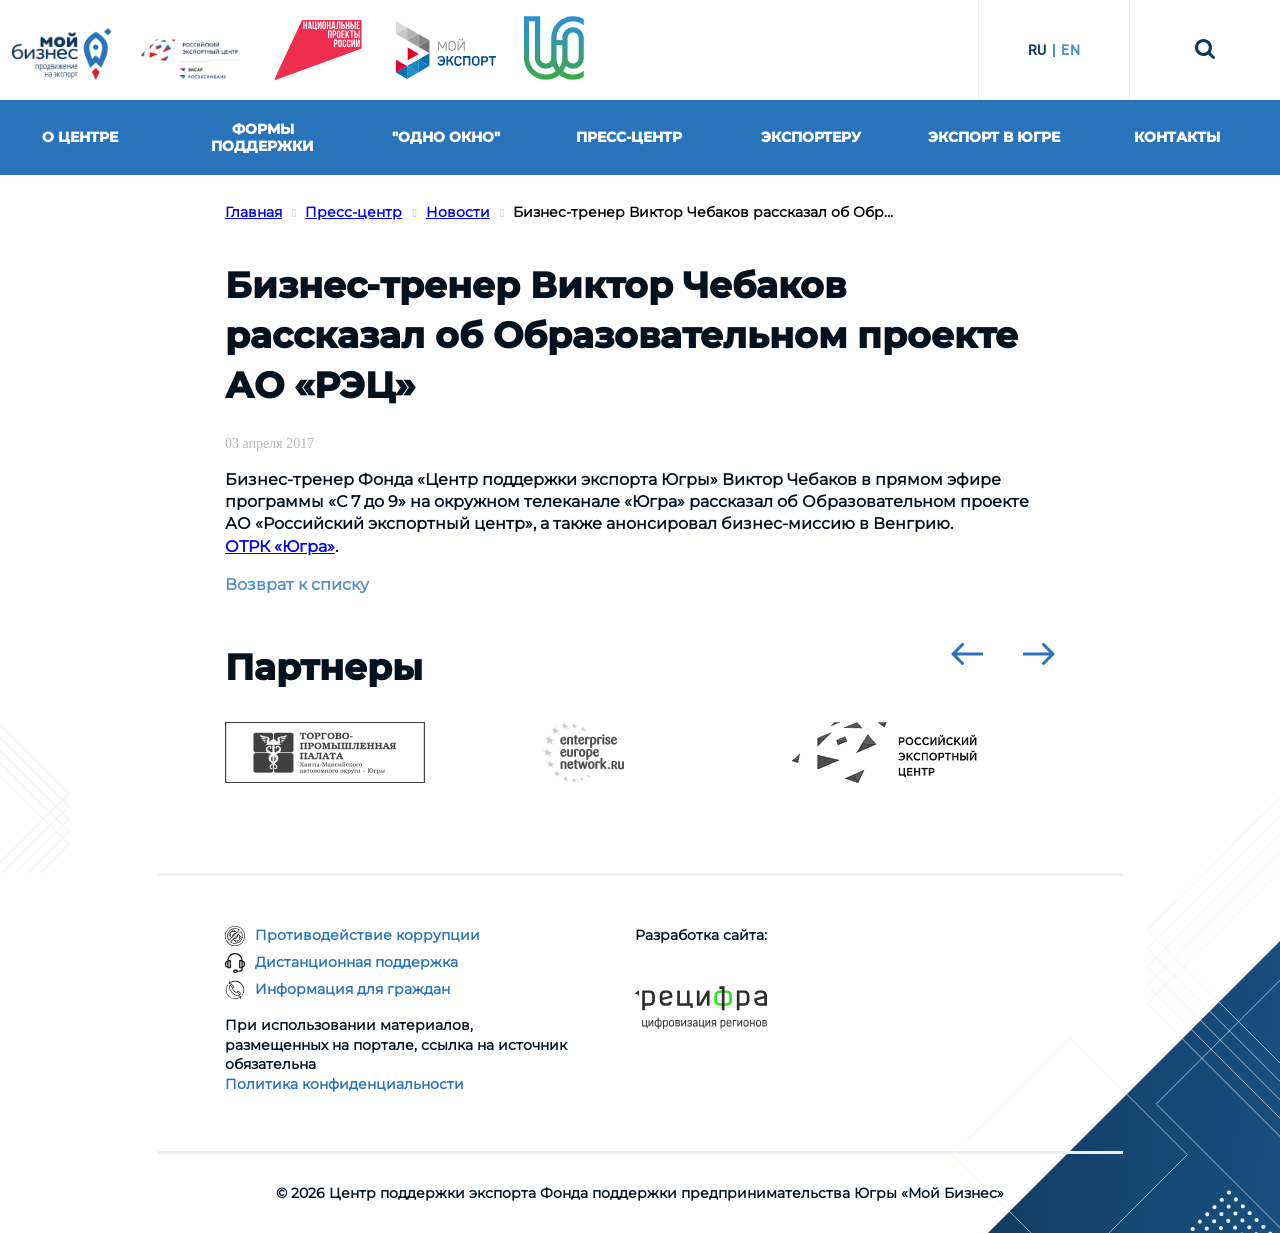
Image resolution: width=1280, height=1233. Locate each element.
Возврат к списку (297, 584)
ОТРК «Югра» (280, 546)
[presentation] (967, 654)
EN (1070, 50)
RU (1037, 50)
